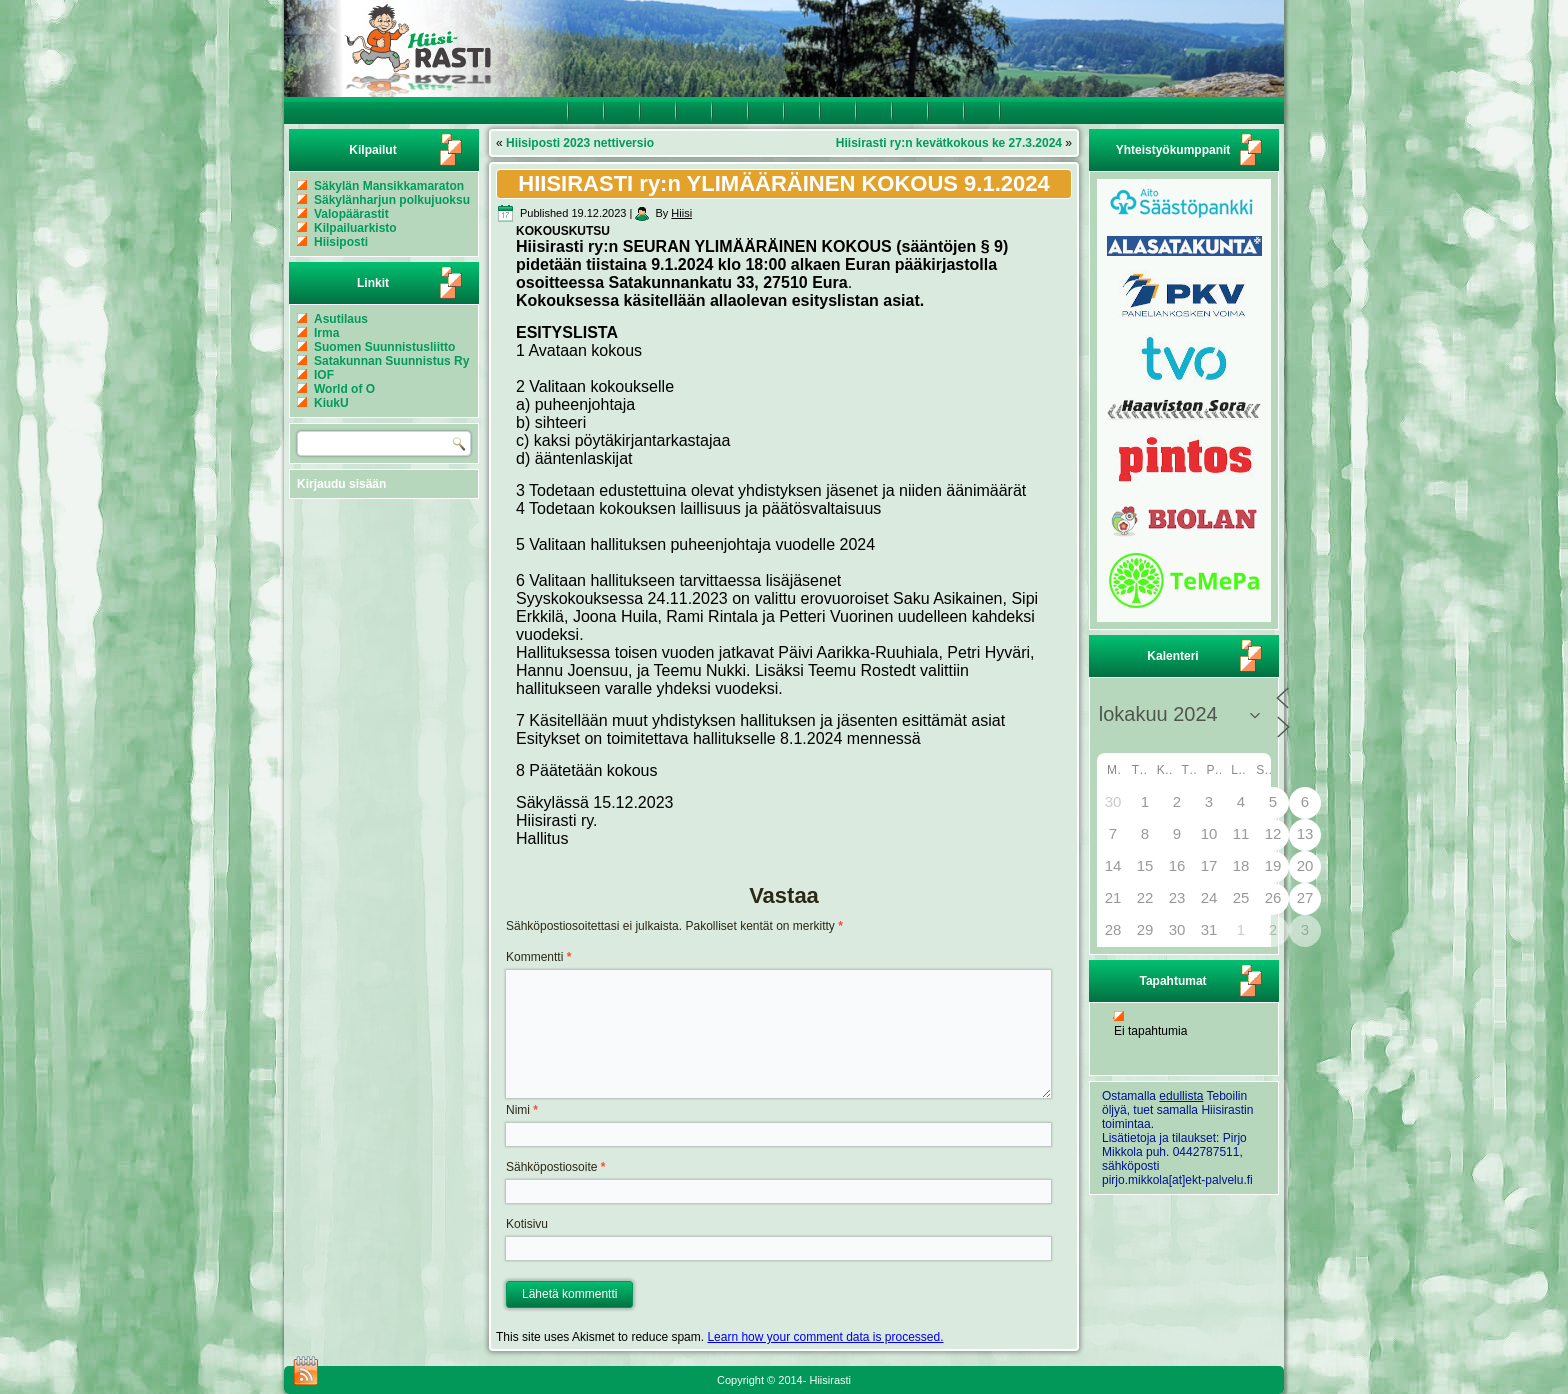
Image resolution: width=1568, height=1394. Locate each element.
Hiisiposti (341, 242)
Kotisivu (527, 1224)
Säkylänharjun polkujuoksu (392, 200)
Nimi (522, 1110)
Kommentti (538, 957)
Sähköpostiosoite (555, 1167)
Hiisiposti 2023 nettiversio (580, 143)
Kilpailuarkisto (355, 228)
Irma (326, 333)
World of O (344, 389)
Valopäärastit (351, 214)
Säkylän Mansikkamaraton (389, 186)
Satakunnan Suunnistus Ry (391, 361)
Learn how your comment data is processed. (825, 1337)
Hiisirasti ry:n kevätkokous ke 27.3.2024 (949, 143)
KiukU (331, 403)
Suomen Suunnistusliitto (384, 347)
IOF (324, 375)
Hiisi (681, 213)
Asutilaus (341, 319)
